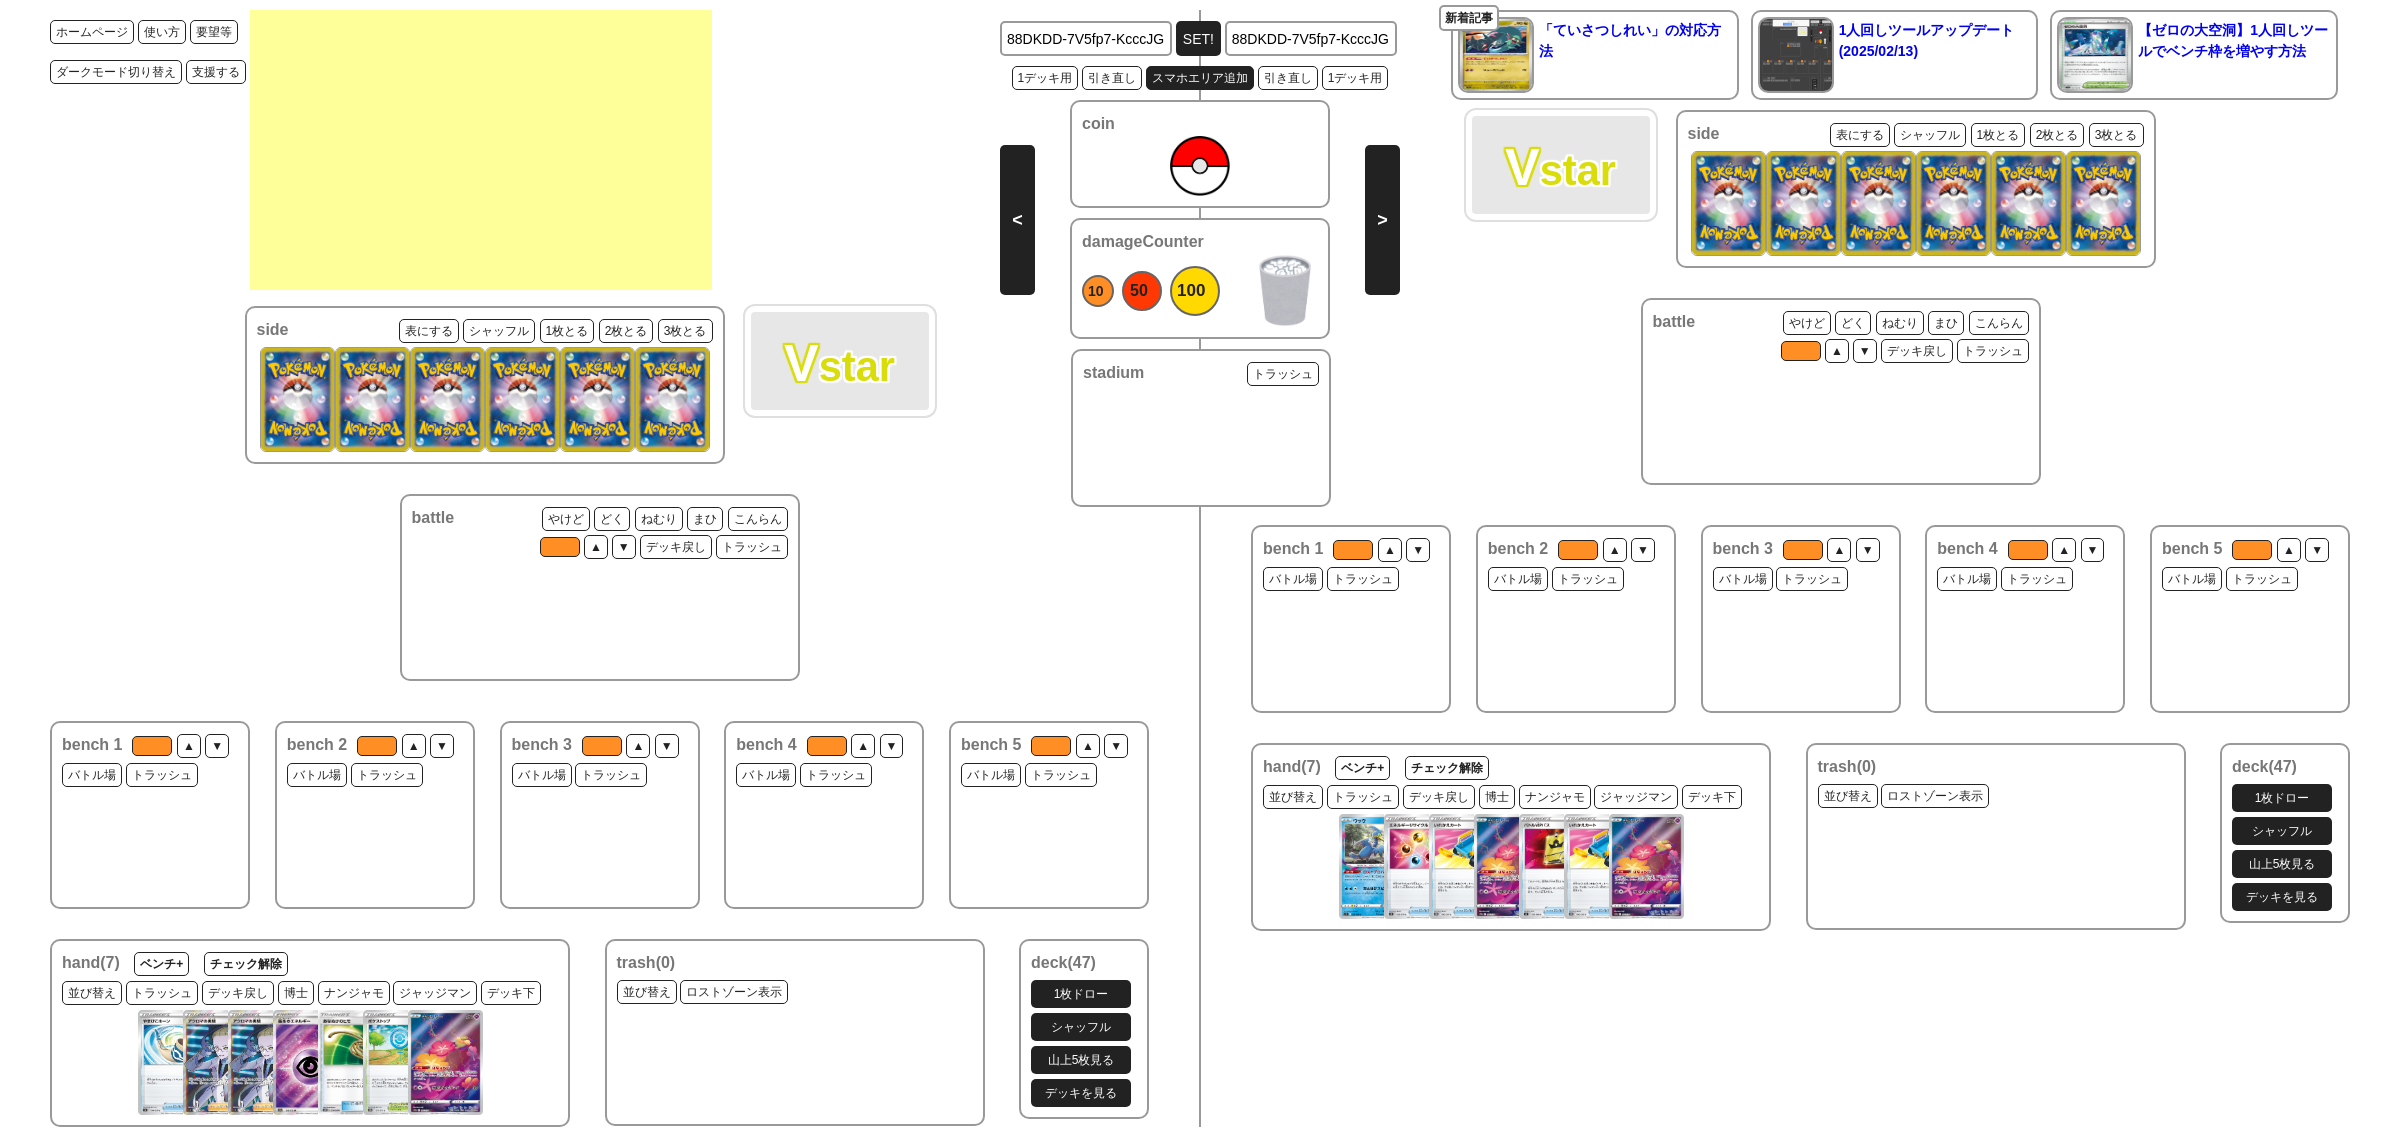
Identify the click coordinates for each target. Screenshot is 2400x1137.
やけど (566, 519)
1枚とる (567, 331)
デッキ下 (511, 993)
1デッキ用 (1045, 78)
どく (612, 519)
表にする (429, 331)
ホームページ (92, 32)
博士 (296, 993)
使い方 (162, 32)
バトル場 (92, 775)
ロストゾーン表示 (734, 992)
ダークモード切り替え (116, 72)
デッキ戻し (676, 547)
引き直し (1112, 78)
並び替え (92, 993)
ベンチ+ (161, 964)
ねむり (659, 519)
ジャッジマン (435, 993)
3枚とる (685, 331)
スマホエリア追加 (1200, 78)
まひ (705, 519)
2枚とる (626, 331)
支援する (216, 72)
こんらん (758, 519)
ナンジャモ (354, 993)
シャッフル (499, 331)
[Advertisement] (481, 150)
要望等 (214, 32)
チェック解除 (246, 964)
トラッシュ (752, 547)
